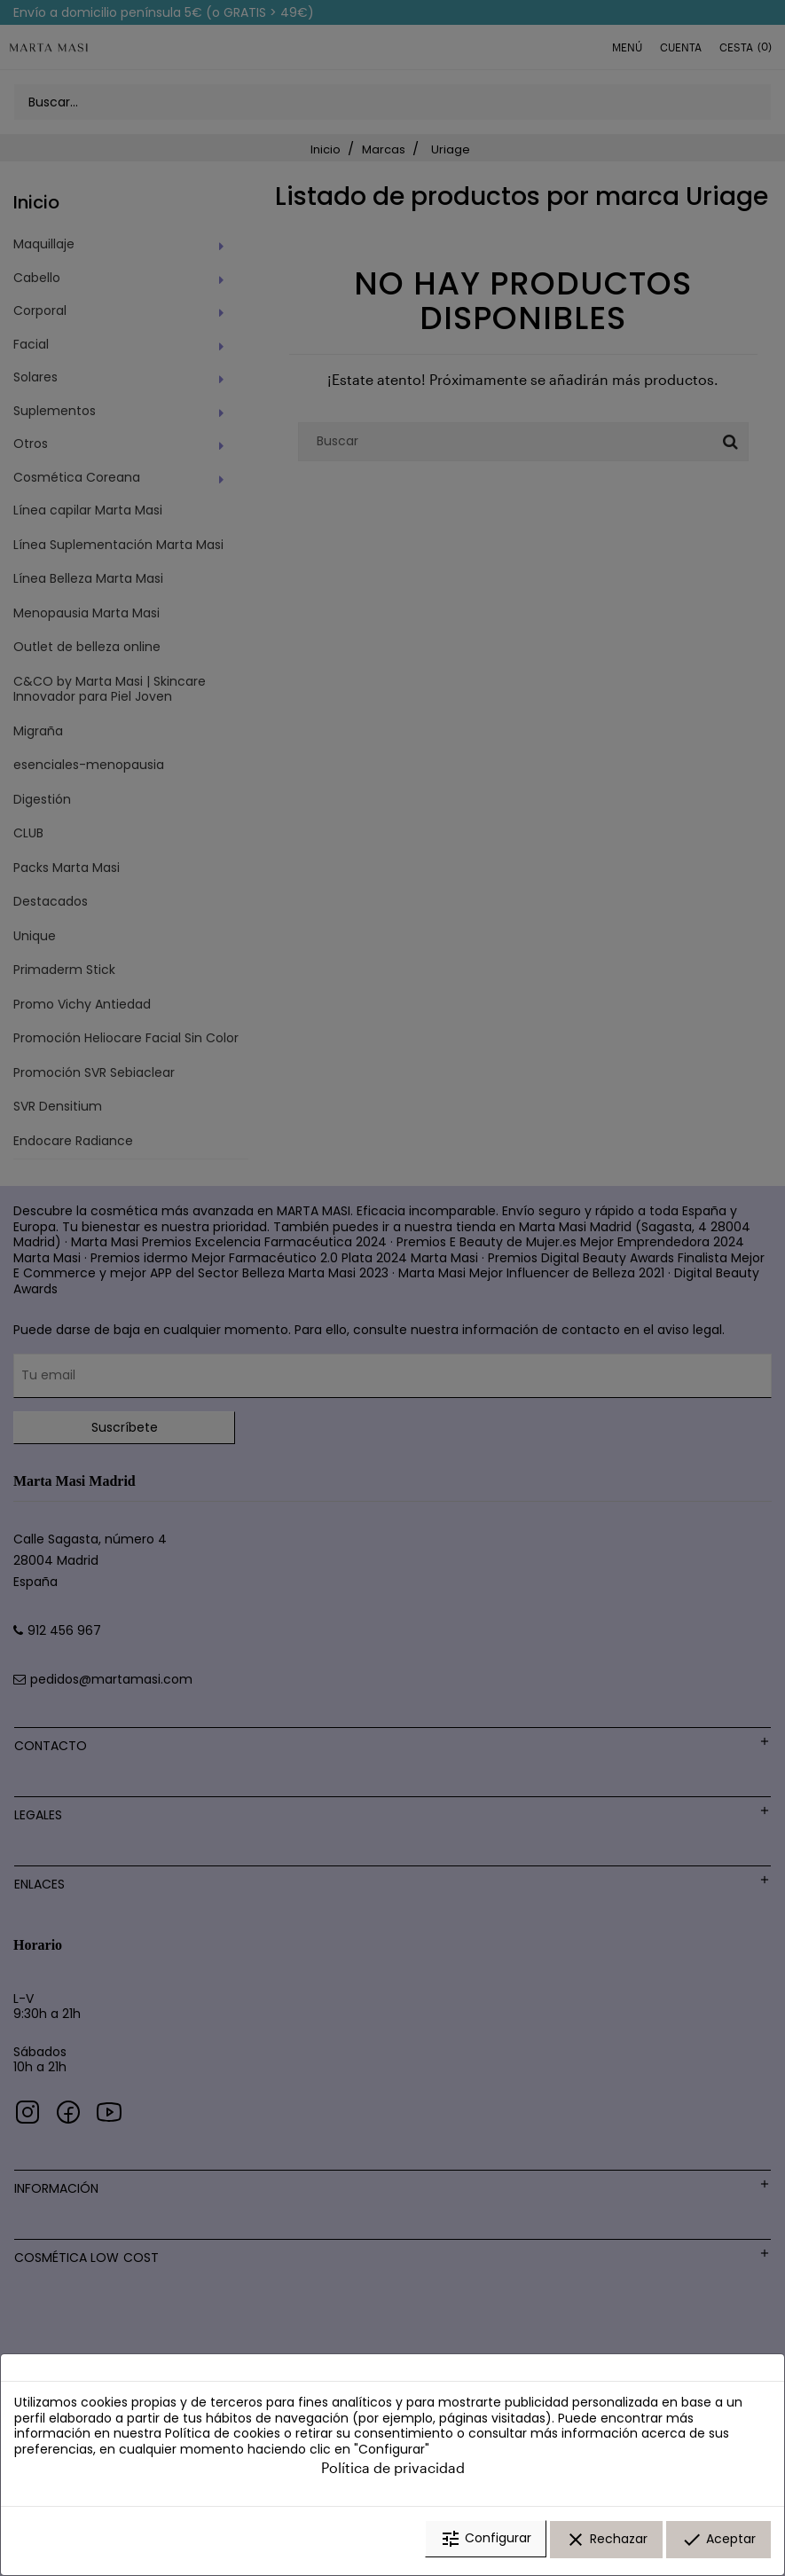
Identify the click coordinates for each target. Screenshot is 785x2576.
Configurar (485, 2543)
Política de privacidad (393, 2471)
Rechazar (606, 2543)
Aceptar (718, 2543)
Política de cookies (222, 2437)
